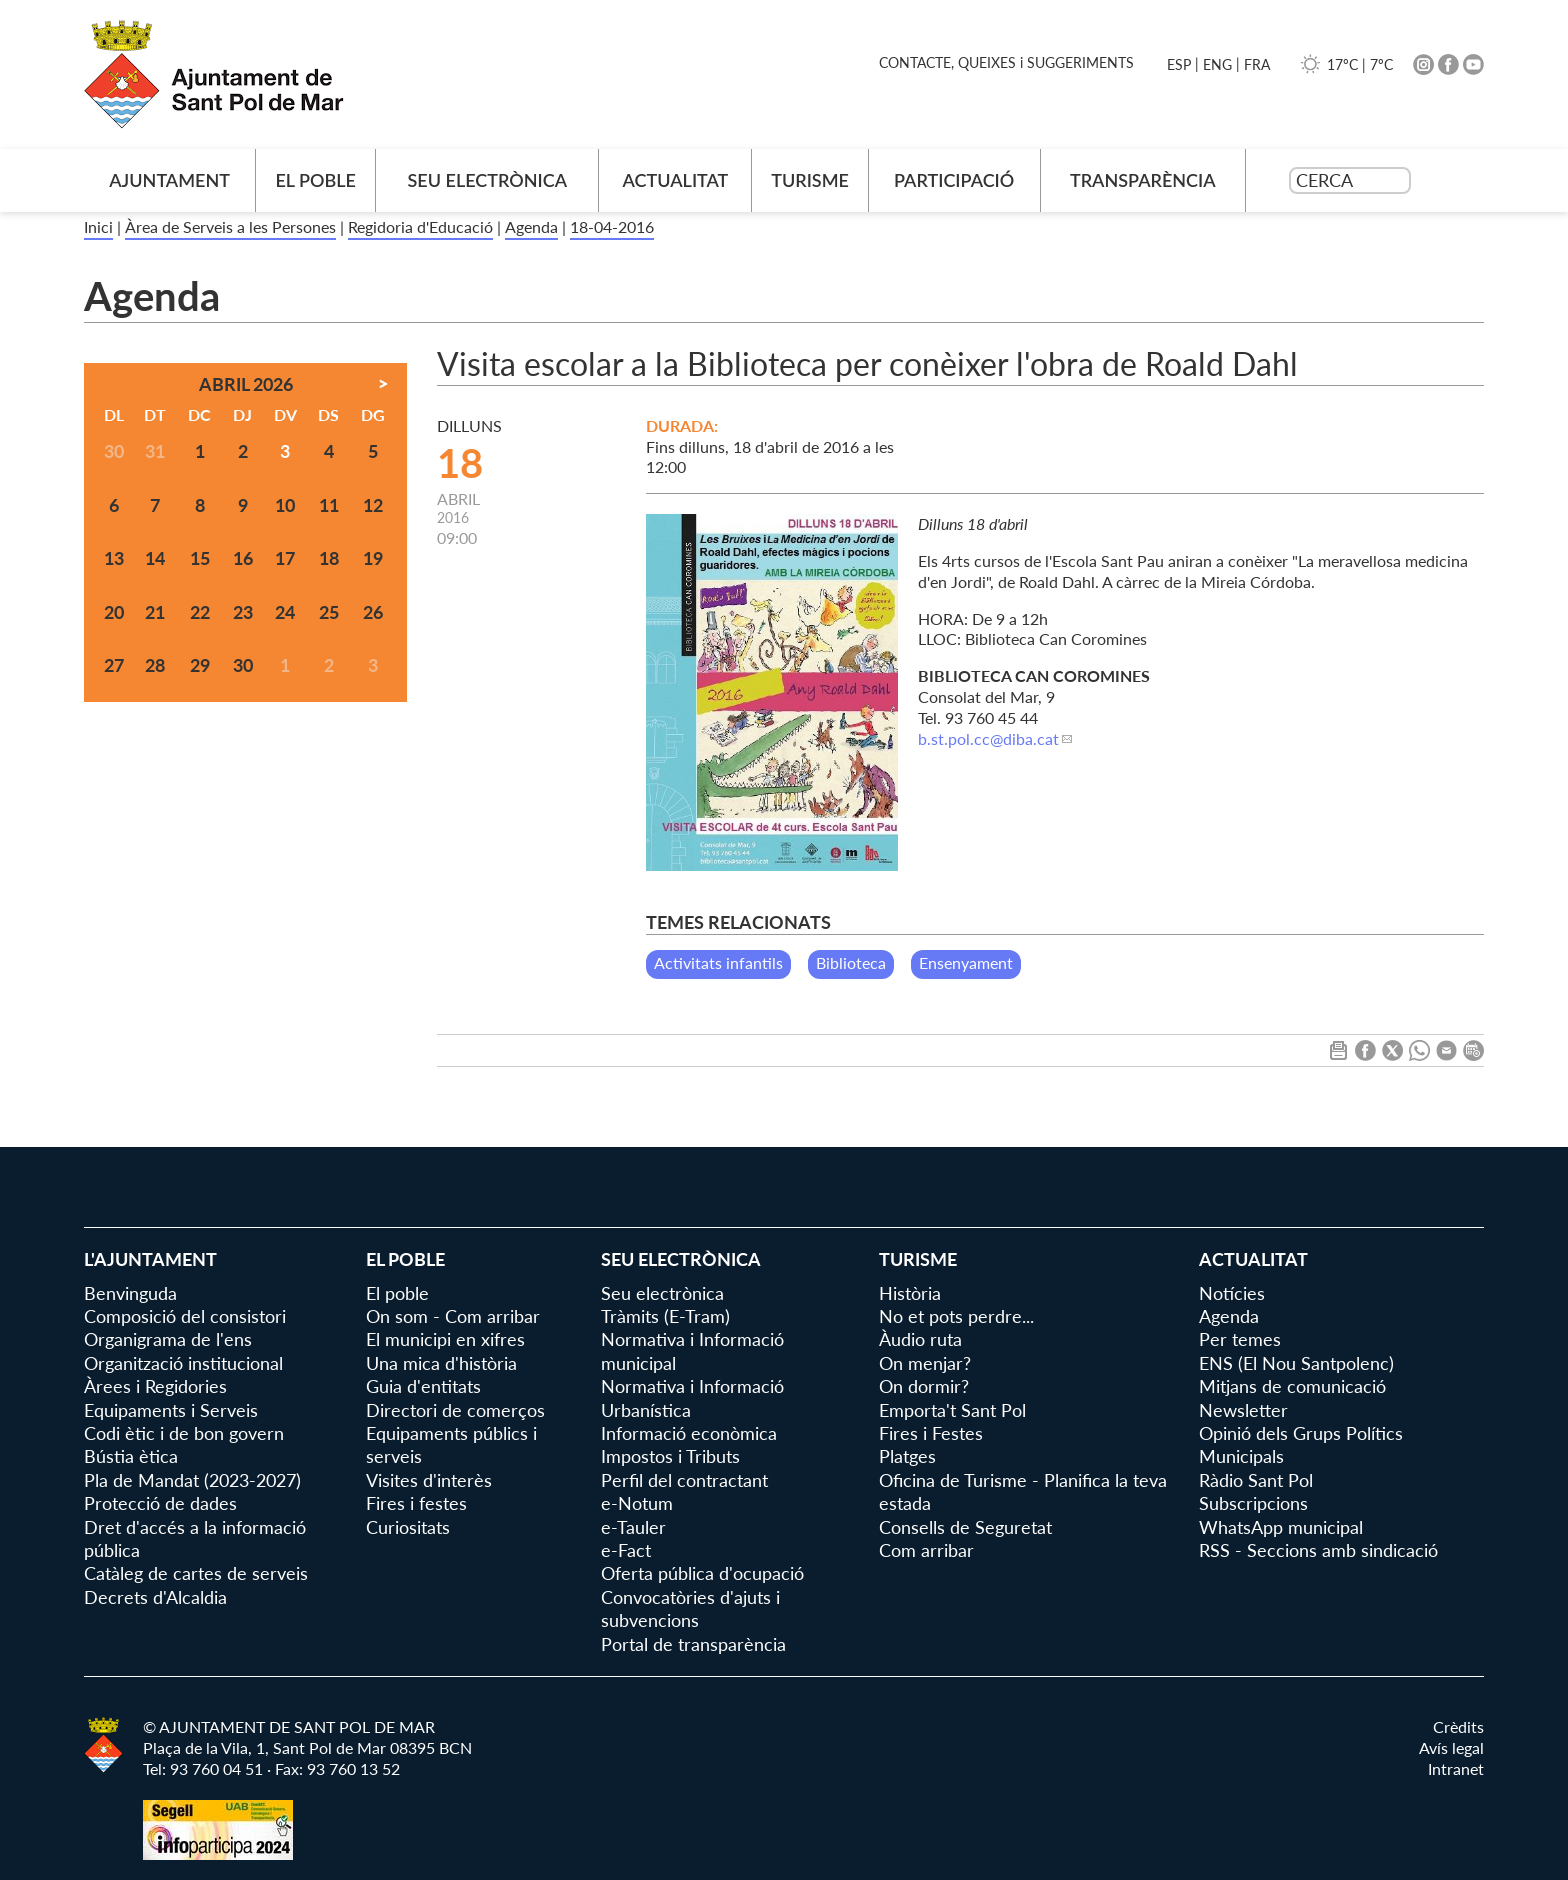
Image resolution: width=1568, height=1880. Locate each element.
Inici (98, 226)
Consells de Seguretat (965, 1527)
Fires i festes (416, 1503)
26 (373, 612)
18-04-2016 (612, 226)
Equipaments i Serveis (171, 1410)
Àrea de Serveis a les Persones (230, 226)
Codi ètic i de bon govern (184, 1433)
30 (243, 665)
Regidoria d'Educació (420, 226)
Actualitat (676, 180)
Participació (954, 180)
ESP (1179, 64)
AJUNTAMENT (169, 180)
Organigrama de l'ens (168, 1339)
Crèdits (1458, 1726)
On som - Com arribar (453, 1316)
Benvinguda (130, 1293)
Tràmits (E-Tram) (665, 1316)
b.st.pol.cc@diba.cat (988, 738)
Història (910, 1293)
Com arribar (926, 1550)
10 (285, 505)
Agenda (531, 226)
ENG (1217, 64)
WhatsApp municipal (1281, 1527)
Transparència (1143, 180)
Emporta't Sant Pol (952, 1410)
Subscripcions (1253, 1503)
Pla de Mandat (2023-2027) (192, 1480)
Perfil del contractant (684, 1480)
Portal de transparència (693, 1644)
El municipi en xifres (445, 1339)
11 (329, 505)
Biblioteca (851, 962)
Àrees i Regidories (155, 1386)
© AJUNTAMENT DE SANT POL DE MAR (289, 1726)
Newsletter (1243, 1410)
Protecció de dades (160, 1503)
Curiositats (408, 1527)
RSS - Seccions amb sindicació (1318, 1550)
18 (329, 558)
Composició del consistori (185, 1316)
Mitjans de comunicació (1292, 1386)
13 (114, 558)
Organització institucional (183, 1363)
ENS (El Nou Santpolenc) (1296, 1363)
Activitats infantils (718, 962)
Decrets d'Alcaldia (155, 1597)
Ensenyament (966, 962)
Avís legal (1451, 1747)
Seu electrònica (488, 180)
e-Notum (637, 1503)
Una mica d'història (441, 1363)
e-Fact (626, 1550)
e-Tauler (633, 1527)
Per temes (1240, 1339)
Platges (907, 1456)
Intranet (1456, 1768)
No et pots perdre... (956, 1316)
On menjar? (925, 1363)
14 (155, 558)
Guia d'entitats (423, 1386)
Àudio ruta (920, 1339)
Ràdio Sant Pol (1256, 1480)
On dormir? (924, 1386)
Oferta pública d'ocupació (702, 1573)
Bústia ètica (131, 1456)
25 (329, 612)
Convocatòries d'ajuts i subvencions (690, 1608)
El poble (315, 180)
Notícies (1232, 1293)
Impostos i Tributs (670, 1456)
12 (373, 505)
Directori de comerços (455, 1410)
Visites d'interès (429, 1480)
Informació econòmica (689, 1433)
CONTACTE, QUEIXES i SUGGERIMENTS (1006, 62)
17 (285, 558)
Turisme (810, 180)
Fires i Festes (931, 1433)
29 (200, 665)
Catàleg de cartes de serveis (196, 1573)
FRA (1257, 64)
